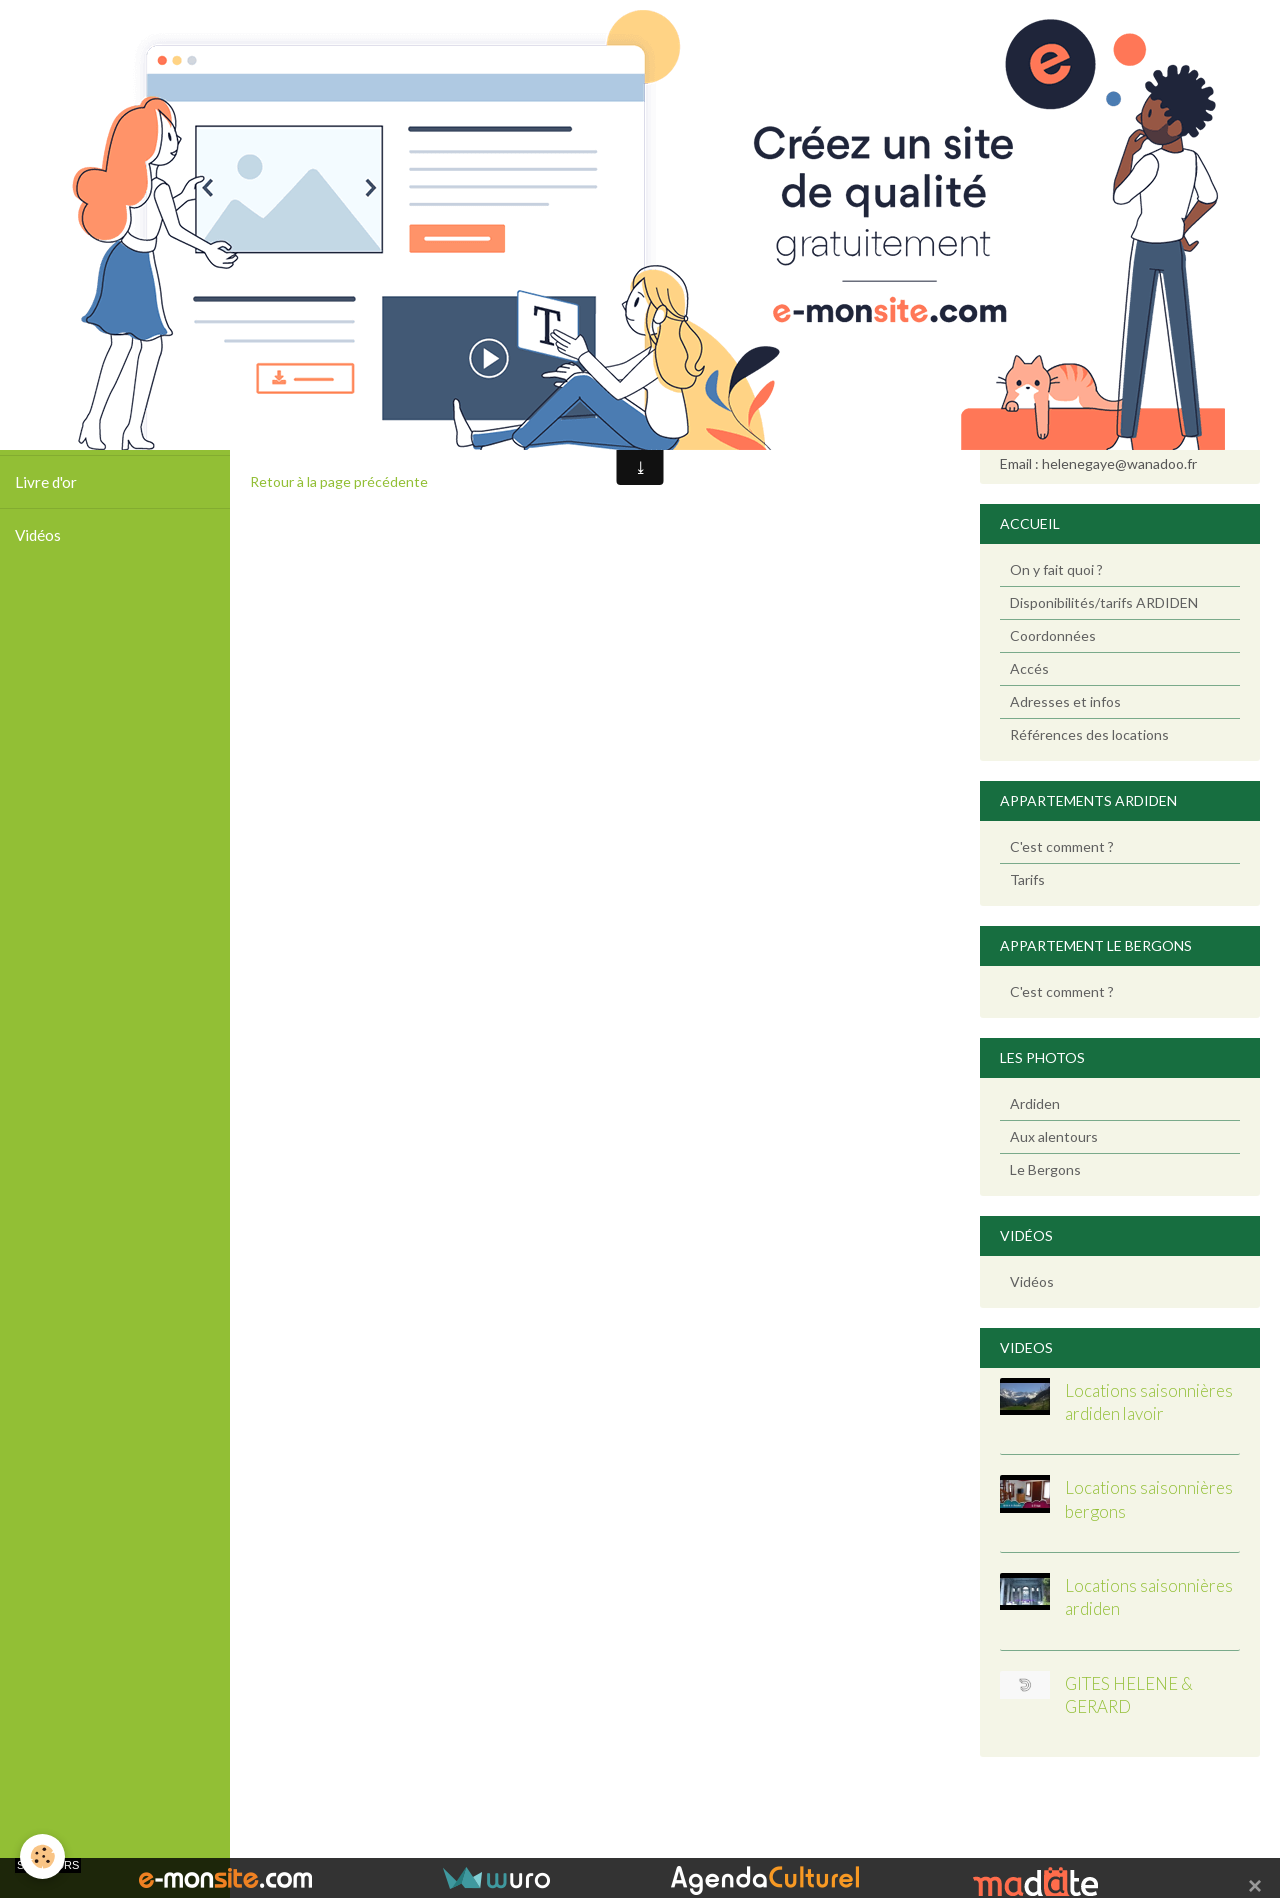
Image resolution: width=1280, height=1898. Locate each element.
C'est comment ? (1062, 846)
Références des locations (1089, 734)
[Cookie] (42, 1856)
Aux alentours (1054, 1136)
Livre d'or (46, 482)
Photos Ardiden (67, 376)
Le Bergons (1045, 1169)
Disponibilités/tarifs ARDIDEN (1104, 602)
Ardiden (1035, 1103)
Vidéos (38, 535)
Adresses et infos (1065, 701)
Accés (1029, 668)
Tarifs (1027, 879)
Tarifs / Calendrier (76, 429)
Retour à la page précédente (339, 481)
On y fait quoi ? (1056, 569)
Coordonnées (1053, 635)
